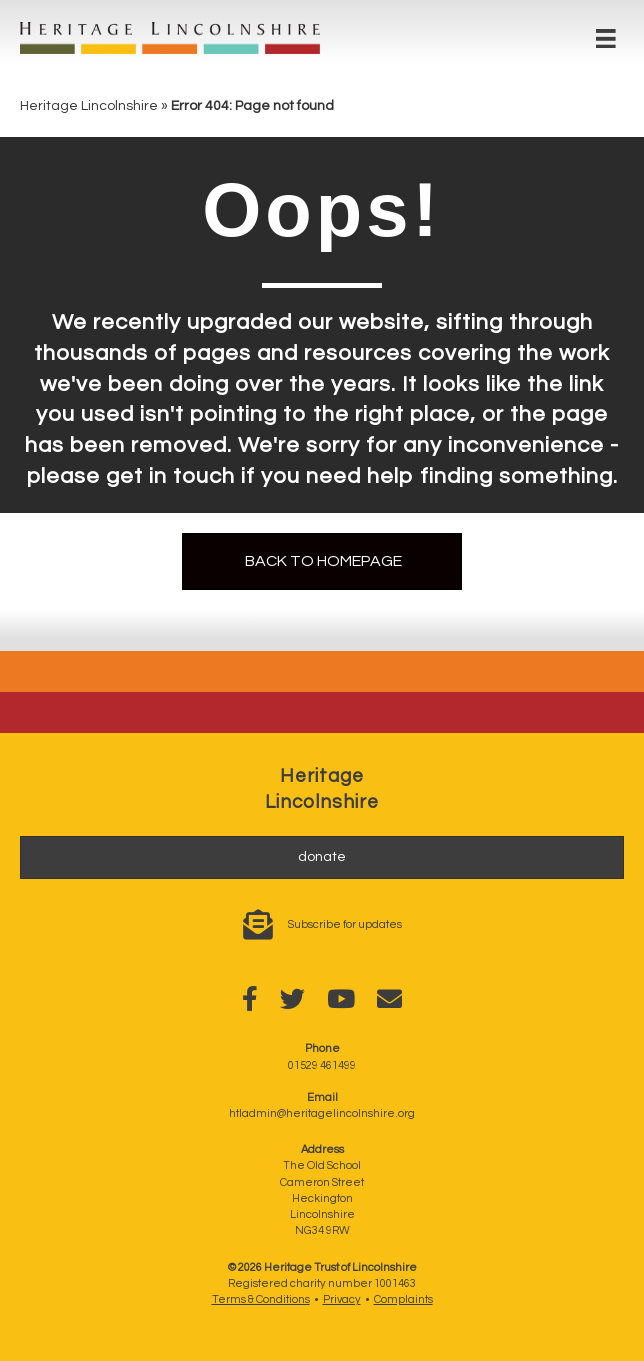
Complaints (403, 1299)
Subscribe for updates (345, 924)
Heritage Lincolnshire (89, 106)
